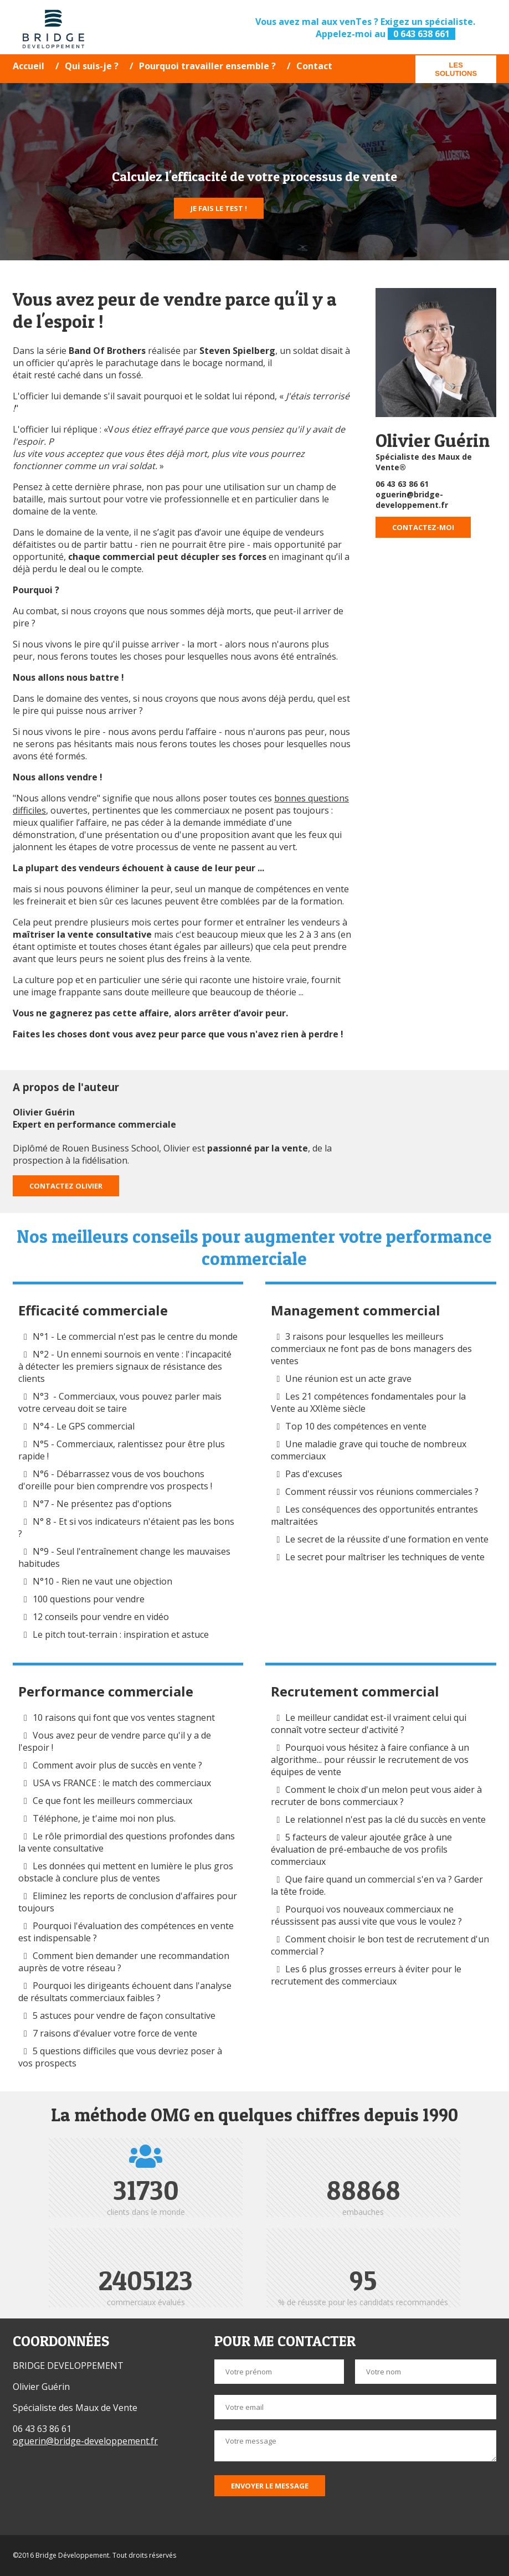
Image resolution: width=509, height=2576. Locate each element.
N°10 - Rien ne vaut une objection (102, 1581)
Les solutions (456, 69)
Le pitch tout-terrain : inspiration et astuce (121, 1634)
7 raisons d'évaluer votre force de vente (115, 2033)
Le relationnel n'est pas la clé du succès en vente (385, 1819)
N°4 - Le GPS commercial (84, 1426)
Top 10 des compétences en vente (355, 1426)
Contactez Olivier (65, 1186)
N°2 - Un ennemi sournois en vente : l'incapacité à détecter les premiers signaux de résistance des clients (125, 1366)
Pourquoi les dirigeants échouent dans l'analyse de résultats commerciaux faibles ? (125, 1991)
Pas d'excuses (313, 1474)
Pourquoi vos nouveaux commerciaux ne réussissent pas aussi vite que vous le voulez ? (366, 1915)
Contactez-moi (423, 527)
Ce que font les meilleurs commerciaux (112, 1801)
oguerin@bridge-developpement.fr (412, 499)
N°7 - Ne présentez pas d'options (102, 1504)
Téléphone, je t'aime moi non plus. (104, 1818)
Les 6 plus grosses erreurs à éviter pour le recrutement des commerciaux (366, 1975)
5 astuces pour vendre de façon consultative (124, 2015)
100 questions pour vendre (89, 1599)
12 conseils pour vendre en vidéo (101, 1617)
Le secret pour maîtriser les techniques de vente (385, 1557)
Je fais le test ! (219, 208)
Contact (314, 66)
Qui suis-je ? (92, 66)
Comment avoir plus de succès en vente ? (117, 1765)
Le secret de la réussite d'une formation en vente (387, 1539)
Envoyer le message (270, 2486)
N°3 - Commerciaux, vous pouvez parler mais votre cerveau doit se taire (120, 1402)
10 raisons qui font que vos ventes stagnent (124, 1717)
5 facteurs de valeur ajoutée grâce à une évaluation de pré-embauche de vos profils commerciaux (361, 1849)
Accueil (28, 66)
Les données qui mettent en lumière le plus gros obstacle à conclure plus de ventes (125, 1872)
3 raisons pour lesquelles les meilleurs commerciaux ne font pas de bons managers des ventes (371, 1348)
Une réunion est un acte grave (348, 1378)
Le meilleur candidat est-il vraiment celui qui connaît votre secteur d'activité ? (368, 1723)
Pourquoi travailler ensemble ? (207, 66)
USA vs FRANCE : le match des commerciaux (122, 1783)
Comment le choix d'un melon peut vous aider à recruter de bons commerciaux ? (376, 1795)
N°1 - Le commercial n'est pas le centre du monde (135, 1336)
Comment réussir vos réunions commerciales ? (383, 1491)
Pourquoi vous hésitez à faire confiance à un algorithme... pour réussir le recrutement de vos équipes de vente (370, 1759)
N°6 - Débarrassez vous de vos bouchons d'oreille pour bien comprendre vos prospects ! (115, 1480)
